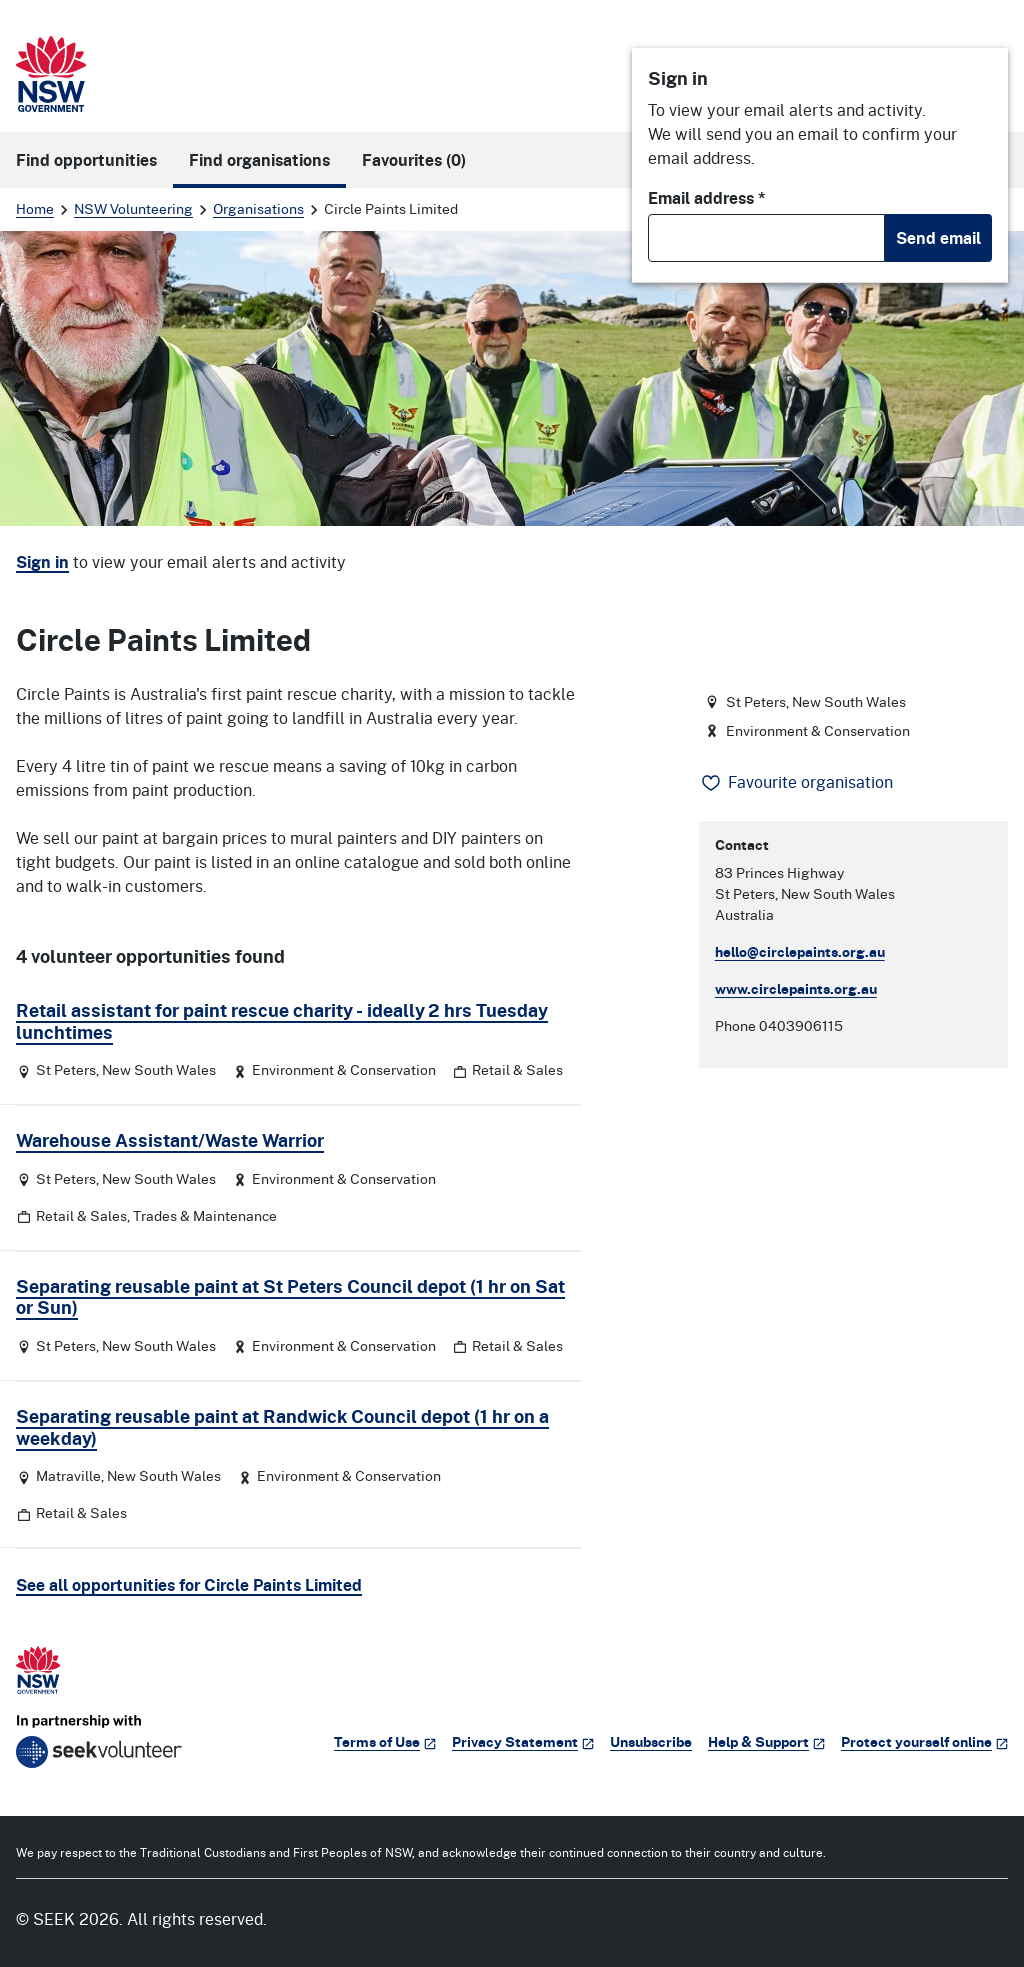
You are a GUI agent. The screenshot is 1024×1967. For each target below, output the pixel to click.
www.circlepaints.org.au (796, 988)
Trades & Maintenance (205, 1215)
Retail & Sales (517, 1069)
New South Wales (159, 1069)
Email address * (707, 198)
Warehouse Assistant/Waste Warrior (170, 1140)
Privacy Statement (523, 1741)
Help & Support (766, 1741)
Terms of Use (385, 1741)
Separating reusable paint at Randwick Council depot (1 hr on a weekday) (282, 1427)
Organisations (258, 208)
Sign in (42, 562)
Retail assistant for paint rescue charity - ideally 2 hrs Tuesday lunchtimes (282, 1021)
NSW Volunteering (133, 208)
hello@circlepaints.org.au (800, 951)
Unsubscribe (651, 1741)
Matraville (68, 1475)
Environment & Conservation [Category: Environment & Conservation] (344, 1069)
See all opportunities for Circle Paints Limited (189, 1585)
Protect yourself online (924, 1741)
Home (35, 208)
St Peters (66, 1069)
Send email (938, 238)
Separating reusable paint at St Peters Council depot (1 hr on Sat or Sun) (290, 1297)
